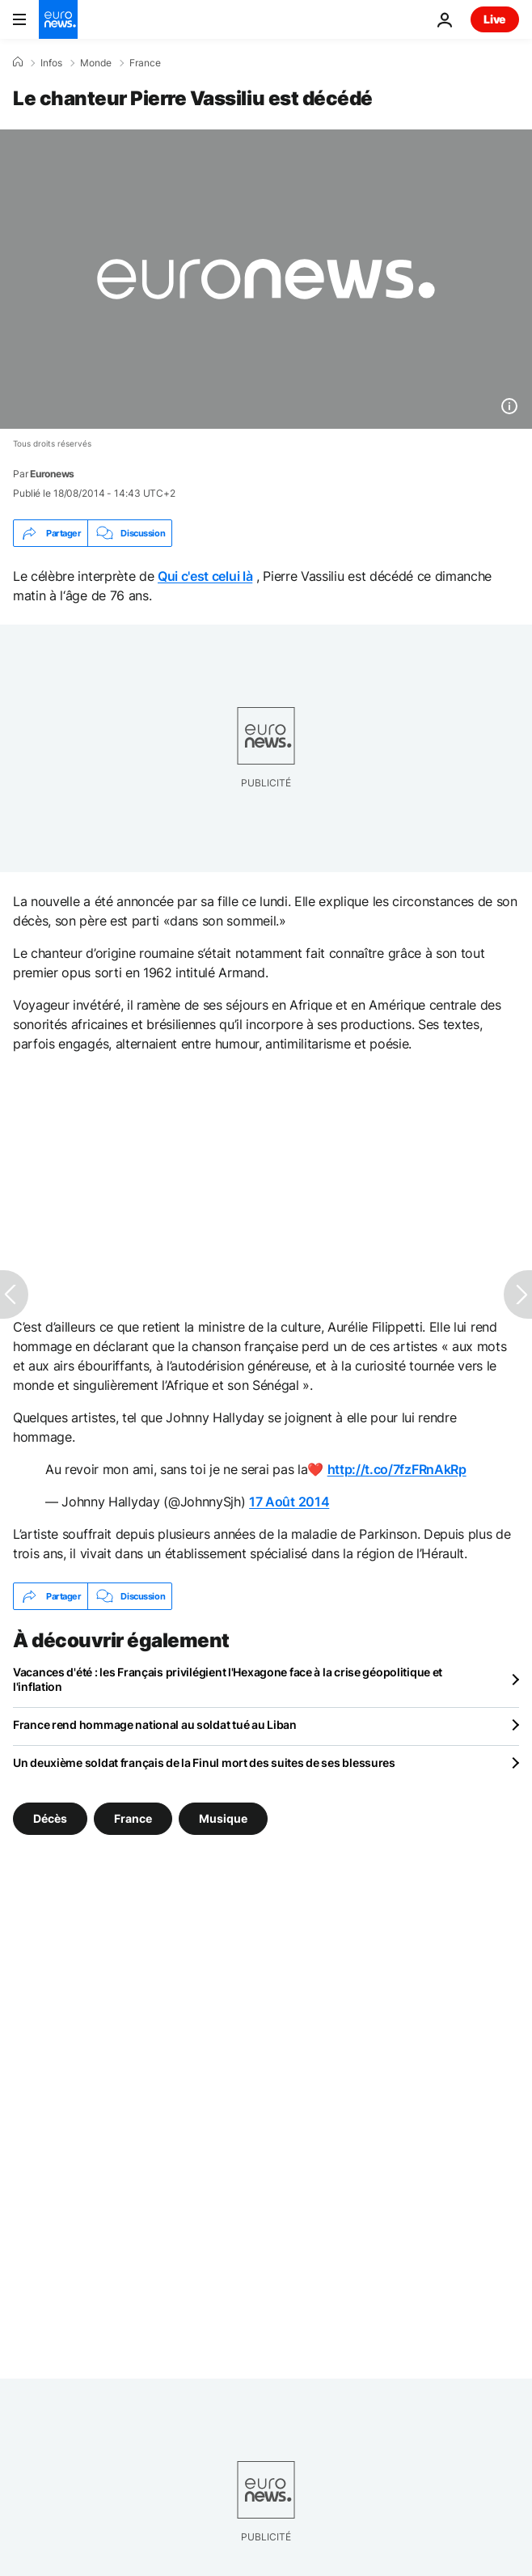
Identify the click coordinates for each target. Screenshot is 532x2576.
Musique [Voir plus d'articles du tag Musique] (223, 1818)
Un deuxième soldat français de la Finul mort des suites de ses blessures (204, 1762)
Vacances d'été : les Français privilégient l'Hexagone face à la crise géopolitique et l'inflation (227, 1679)
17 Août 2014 (289, 1501)
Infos (51, 63)
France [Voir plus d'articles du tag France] (133, 1818)
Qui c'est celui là (205, 576)
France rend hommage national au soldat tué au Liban (155, 1724)
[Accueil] (18, 62)
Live (494, 19)
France (145, 63)
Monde (96, 63)
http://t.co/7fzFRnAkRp (397, 1469)
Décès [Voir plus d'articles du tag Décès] (50, 1818)
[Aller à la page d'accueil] (58, 19)
